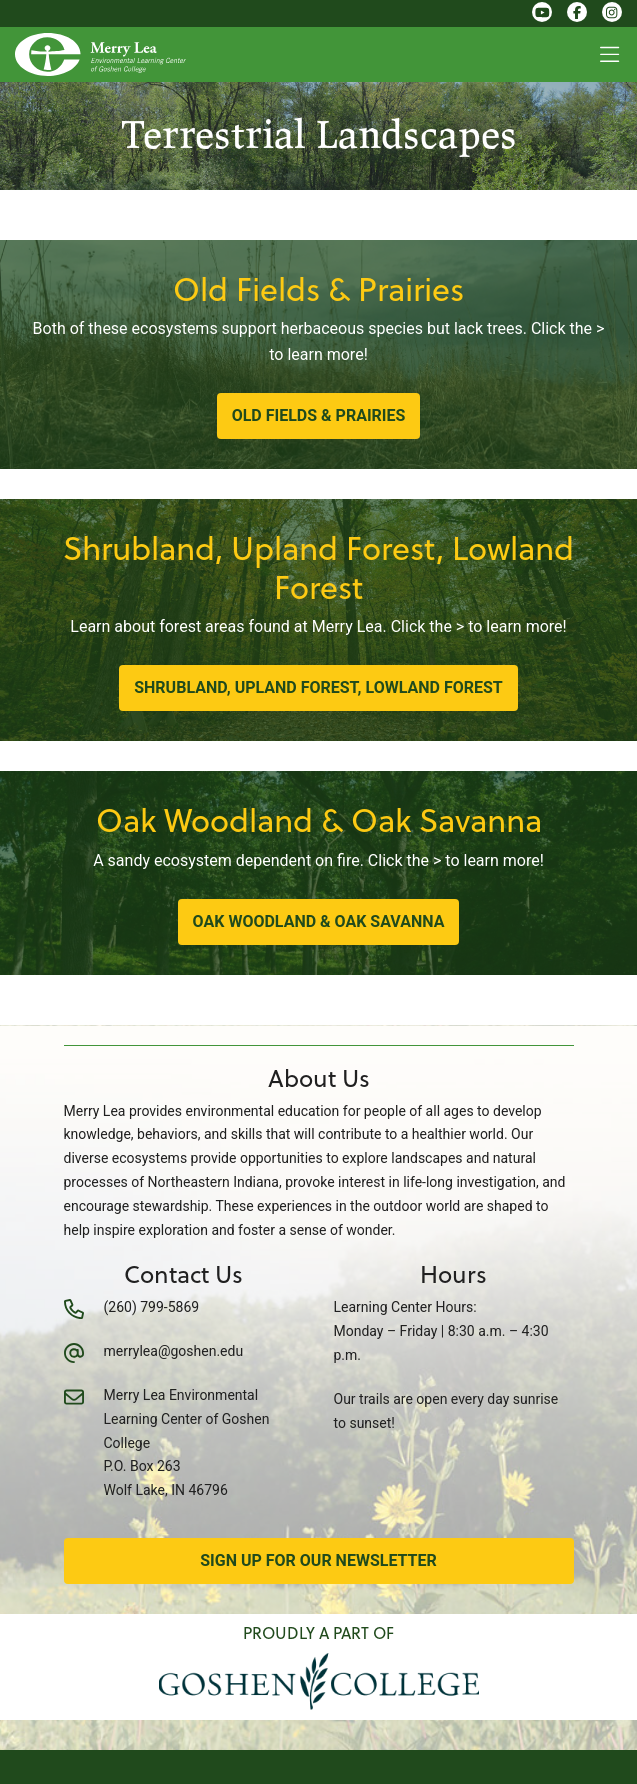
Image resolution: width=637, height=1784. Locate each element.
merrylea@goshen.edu (174, 1351)
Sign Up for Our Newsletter (318, 1560)
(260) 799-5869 (152, 1307)
